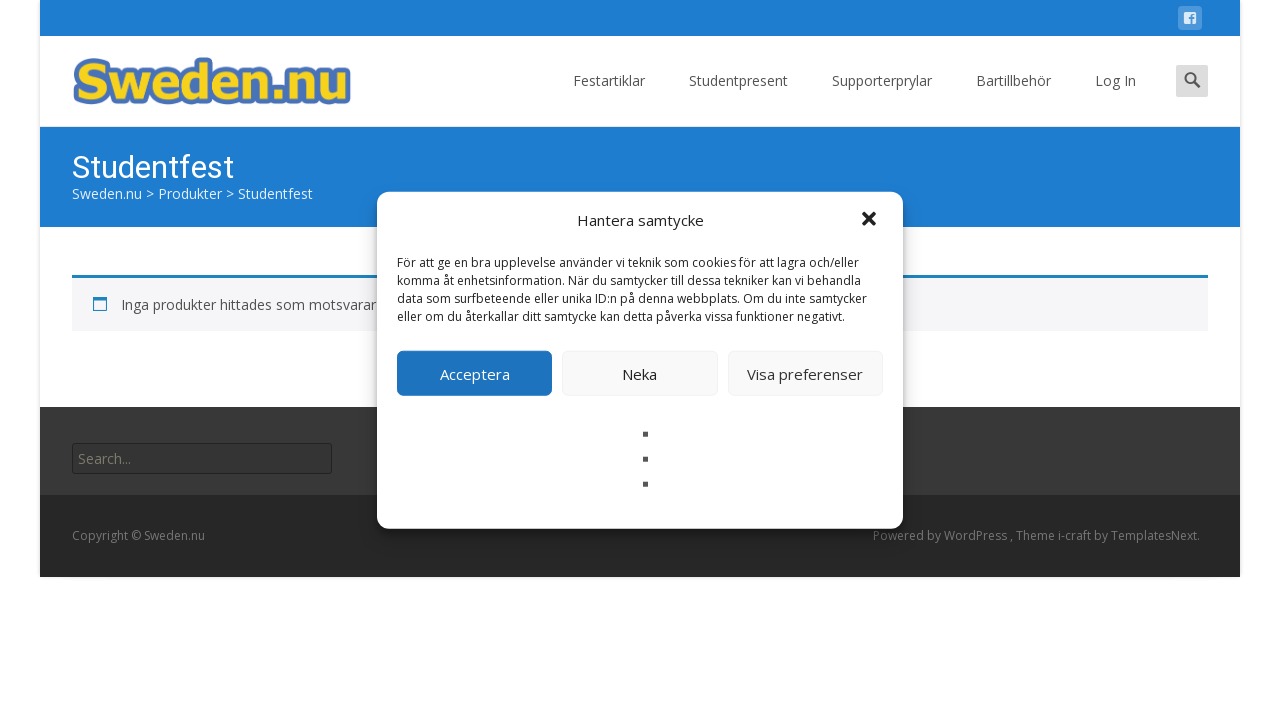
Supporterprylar (882, 98)
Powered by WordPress (941, 535)
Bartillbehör (1013, 98)
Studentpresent (738, 98)
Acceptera (475, 373)
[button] (871, 220)
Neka (639, 373)
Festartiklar (609, 98)
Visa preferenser (805, 373)
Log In (1115, 98)
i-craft (1076, 535)
